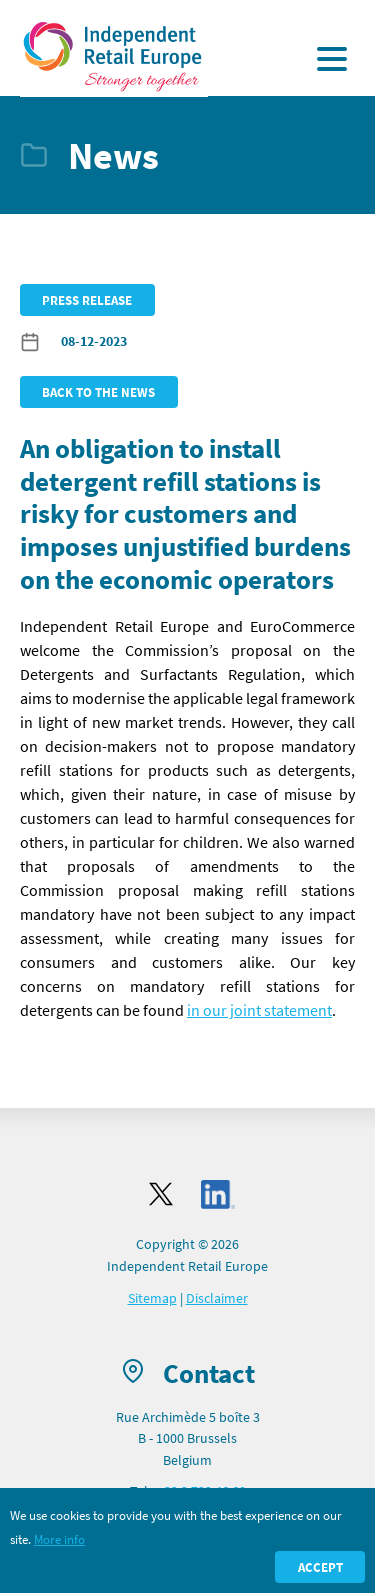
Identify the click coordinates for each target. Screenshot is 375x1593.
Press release (87, 300)
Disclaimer (217, 1298)
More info (59, 1539)
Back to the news (98, 392)
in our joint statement (259, 1010)
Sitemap (152, 1298)
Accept (320, 1567)
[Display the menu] (332, 59)
